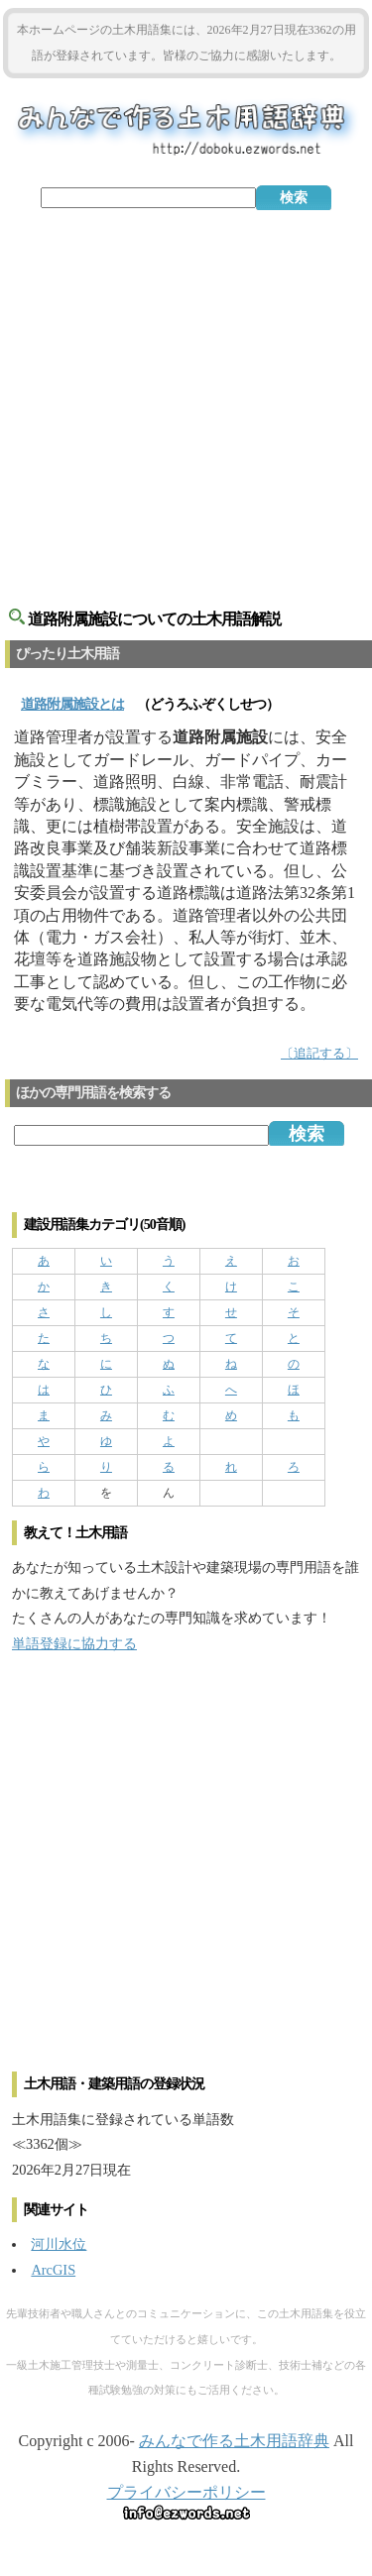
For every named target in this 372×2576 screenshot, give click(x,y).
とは (72, 704)
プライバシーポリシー (186, 2492)
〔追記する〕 (319, 1054)
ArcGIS (53, 2270)
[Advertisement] (186, 401)
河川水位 (58, 2244)
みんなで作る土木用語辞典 (234, 2440)
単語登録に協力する (74, 1643)
